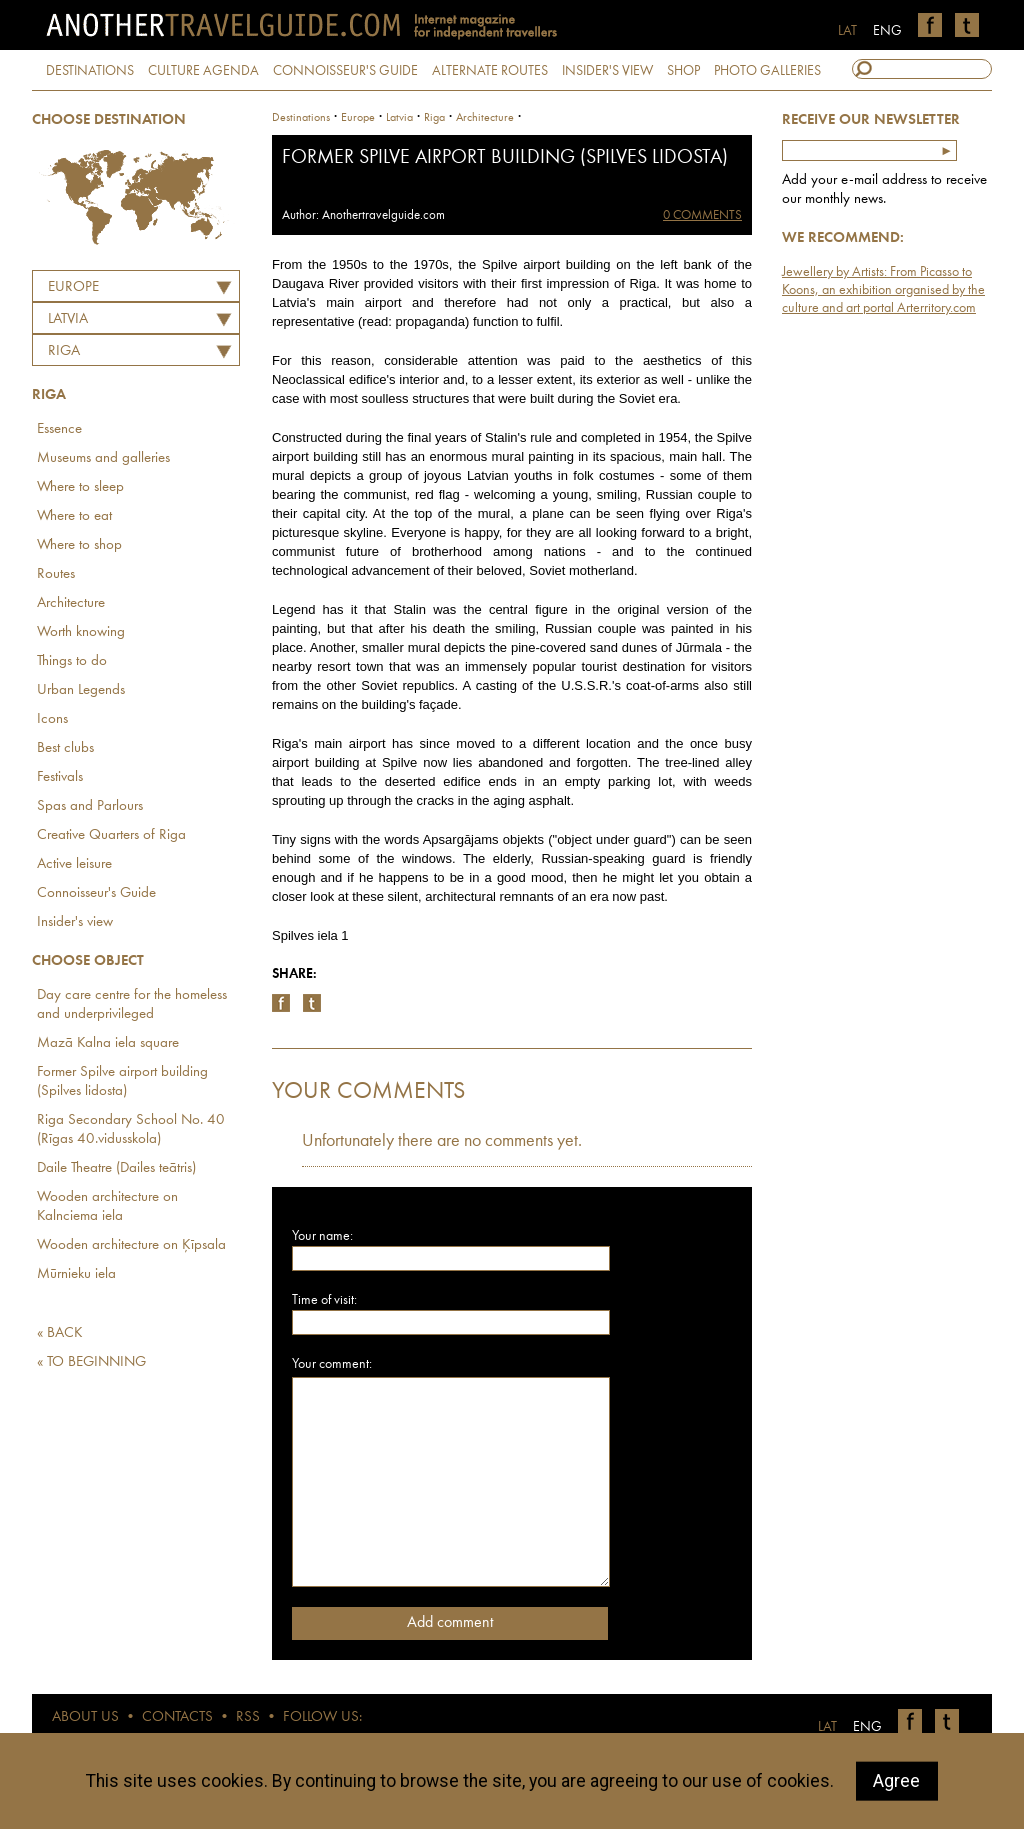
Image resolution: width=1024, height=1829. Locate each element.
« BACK (60, 1333)
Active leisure (74, 864)
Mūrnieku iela (76, 1274)
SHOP (683, 71)
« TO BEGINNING (91, 1362)
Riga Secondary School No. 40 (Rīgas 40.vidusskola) (131, 1130)
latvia (399, 118)
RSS (248, 1717)
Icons (52, 719)
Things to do (72, 661)
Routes (56, 574)
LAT (847, 31)
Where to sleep (80, 487)
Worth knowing (81, 632)
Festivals (60, 777)
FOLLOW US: (322, 1717)
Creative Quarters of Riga (111, 835)
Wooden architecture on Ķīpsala (131, 1245)
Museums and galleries (103, 458)
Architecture (71, 603)
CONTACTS (177, 1717)
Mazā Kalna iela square (108, 1043)
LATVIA (68, 319)
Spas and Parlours (90, 806)
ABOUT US (85, 1717)
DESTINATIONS (90, 71)
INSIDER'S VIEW (607, 71)
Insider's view (75, 922)
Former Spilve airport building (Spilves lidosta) (122, 1082)
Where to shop (79, 545)
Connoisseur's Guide (96, 893)
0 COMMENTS (702, 215)
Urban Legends (81, 690)
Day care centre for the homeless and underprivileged (132, 1005)
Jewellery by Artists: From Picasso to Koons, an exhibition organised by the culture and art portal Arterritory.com (883, 290)
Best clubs (65, 748)
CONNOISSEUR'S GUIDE (345, 71)
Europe (73, 287)
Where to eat (74, 516)
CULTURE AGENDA (203, 71)
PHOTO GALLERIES (767, 71)
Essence (59, 429)
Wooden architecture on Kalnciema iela (107, 1207)
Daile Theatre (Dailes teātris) (116, 1168)
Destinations (301, 118)
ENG (887, 31)
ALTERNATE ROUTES (490, 71)
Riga (64, 351)
